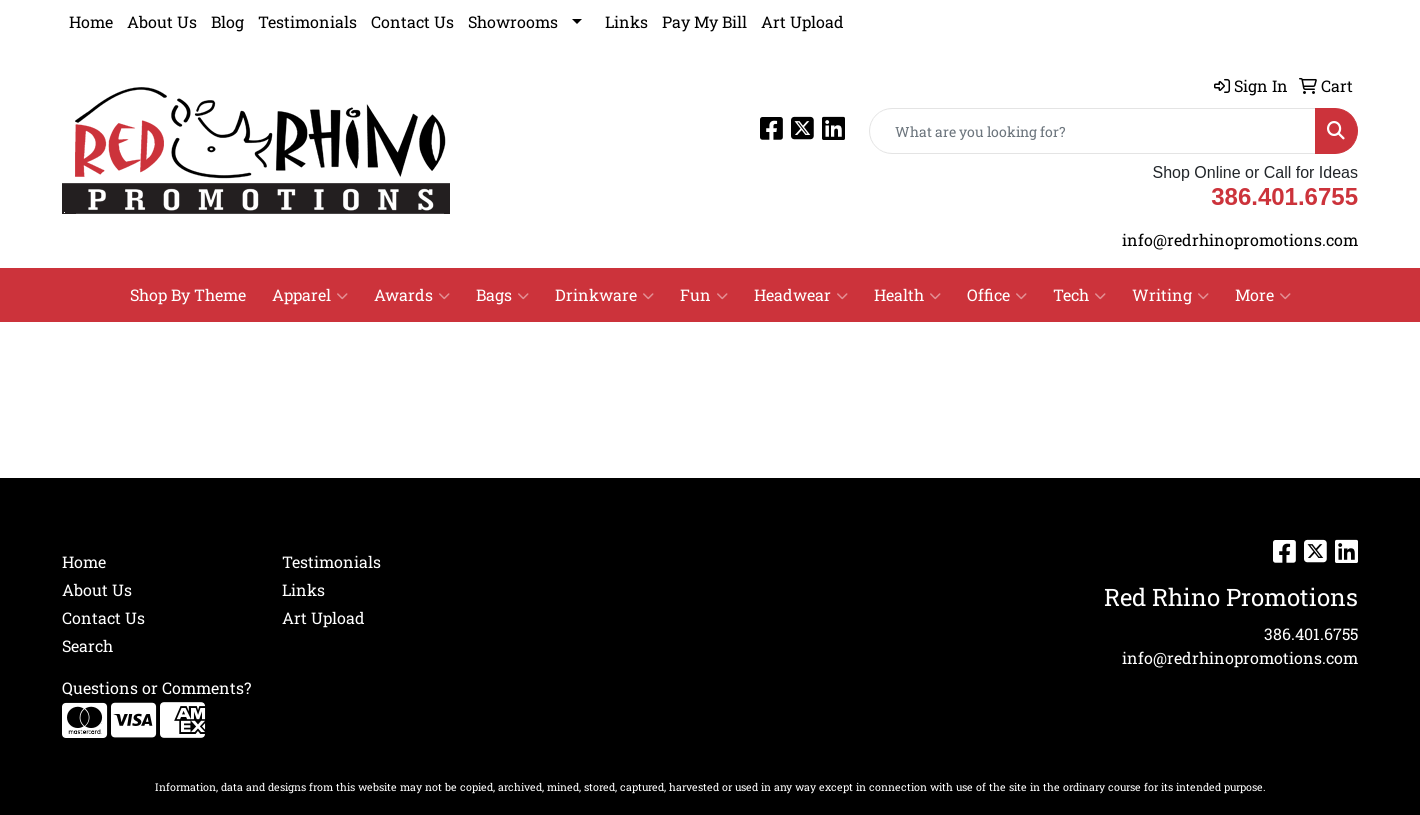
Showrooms (513, 21)
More (1263, 295)
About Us (162, 21)
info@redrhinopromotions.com (1240, 239)
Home (91, 21)
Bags (502, 295)
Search (87, 645)
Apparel (310, 295)
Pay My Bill (704, 21)
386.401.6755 (1311, 633)
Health (907, 295)
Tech (1079, 295)
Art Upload (802, 21)
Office (997, 295)
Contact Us (412, 21)
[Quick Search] (1092, 131)
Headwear (801, 295)
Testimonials (307, 21)
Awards (412, 295)
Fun (704, 295)
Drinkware (604, 295)
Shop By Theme (188, 294)
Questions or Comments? (156, 687)
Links (626, 21)
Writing (1170, 295)
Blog (227, 21)
